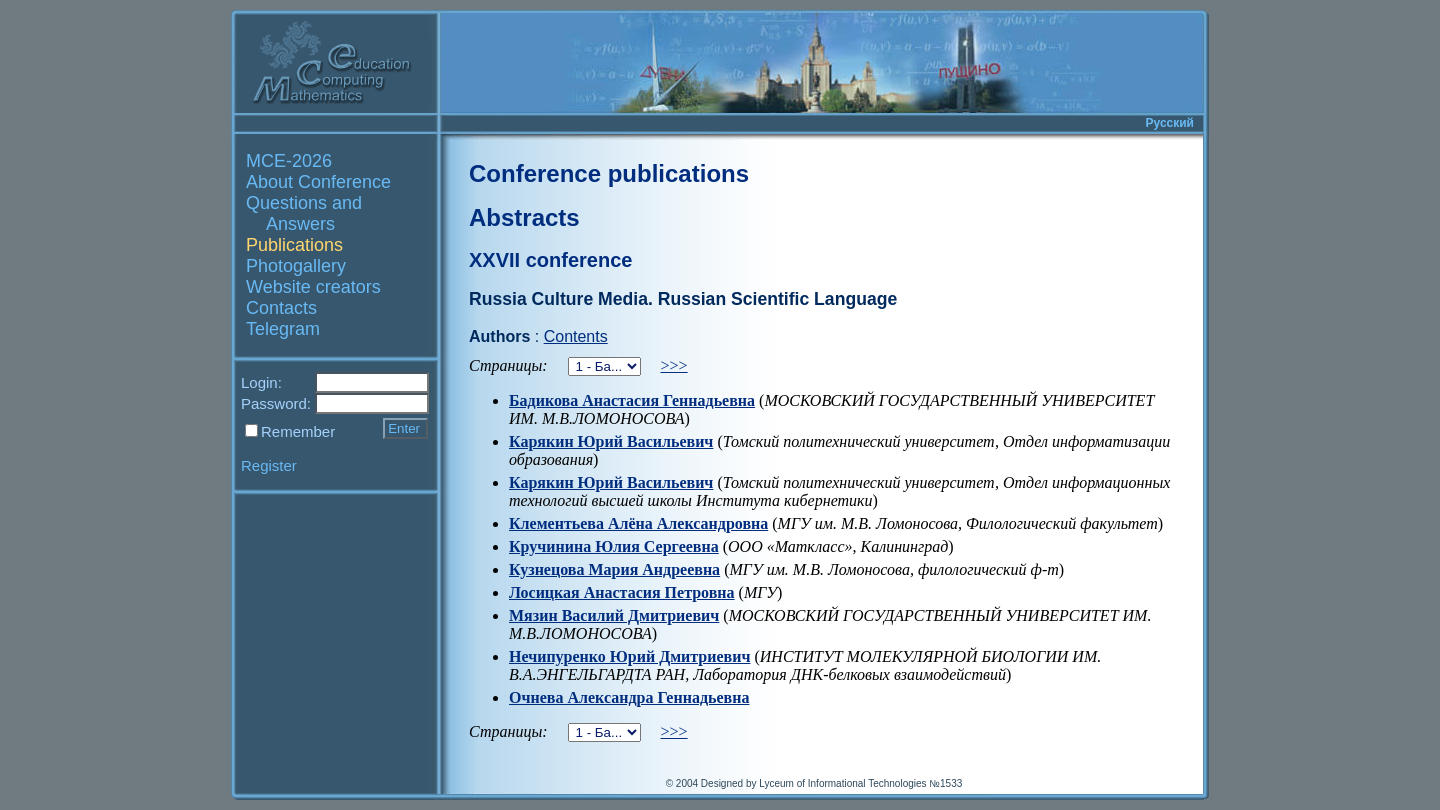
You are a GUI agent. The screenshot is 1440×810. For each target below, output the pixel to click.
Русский (1170, 123)
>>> (674, 365)
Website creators (313, 287)
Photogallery (296, 266)
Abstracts (524, 217)
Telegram (283, 329)
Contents (576, 336)
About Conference (318, 182)
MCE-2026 (289, 161)
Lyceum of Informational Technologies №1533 (860, 783)
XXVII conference (550, 260)
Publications (294, 245)
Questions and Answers (304, 213)
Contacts (281, 308)
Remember (298, 431)
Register (269, 465)
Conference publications (609, 173)
